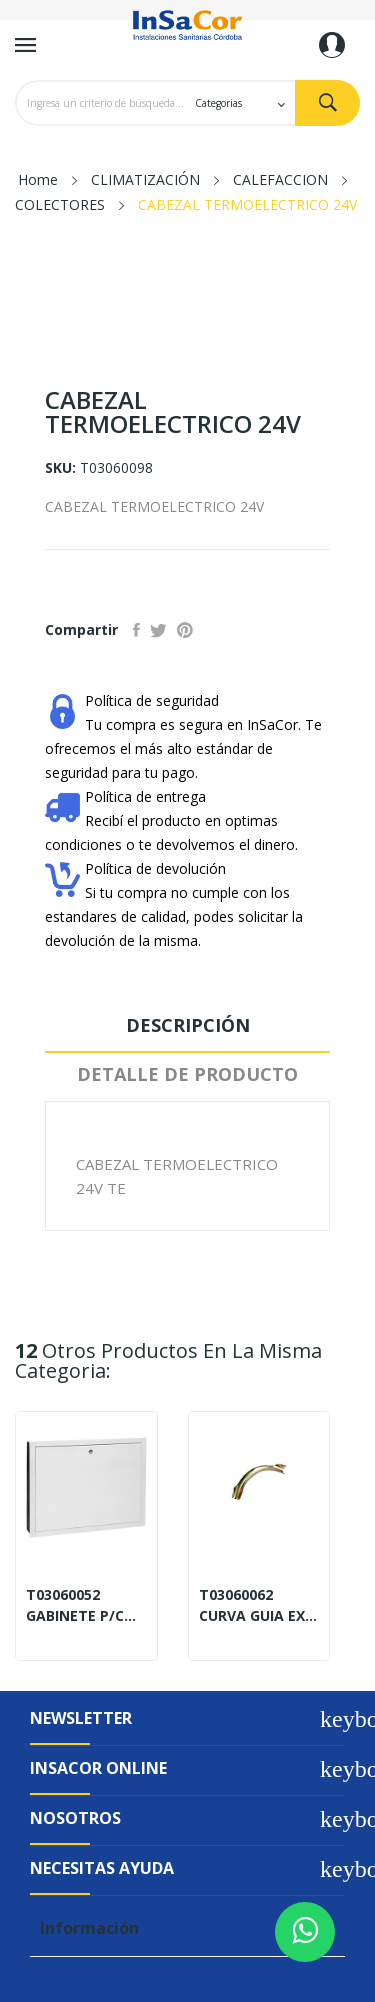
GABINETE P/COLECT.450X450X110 (86, 1616)
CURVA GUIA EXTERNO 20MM (259, 1616)
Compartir (136, 630)
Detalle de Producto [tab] (187, 1074)
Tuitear (158, 630)
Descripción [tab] (188, 1025)
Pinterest (185, 630)
